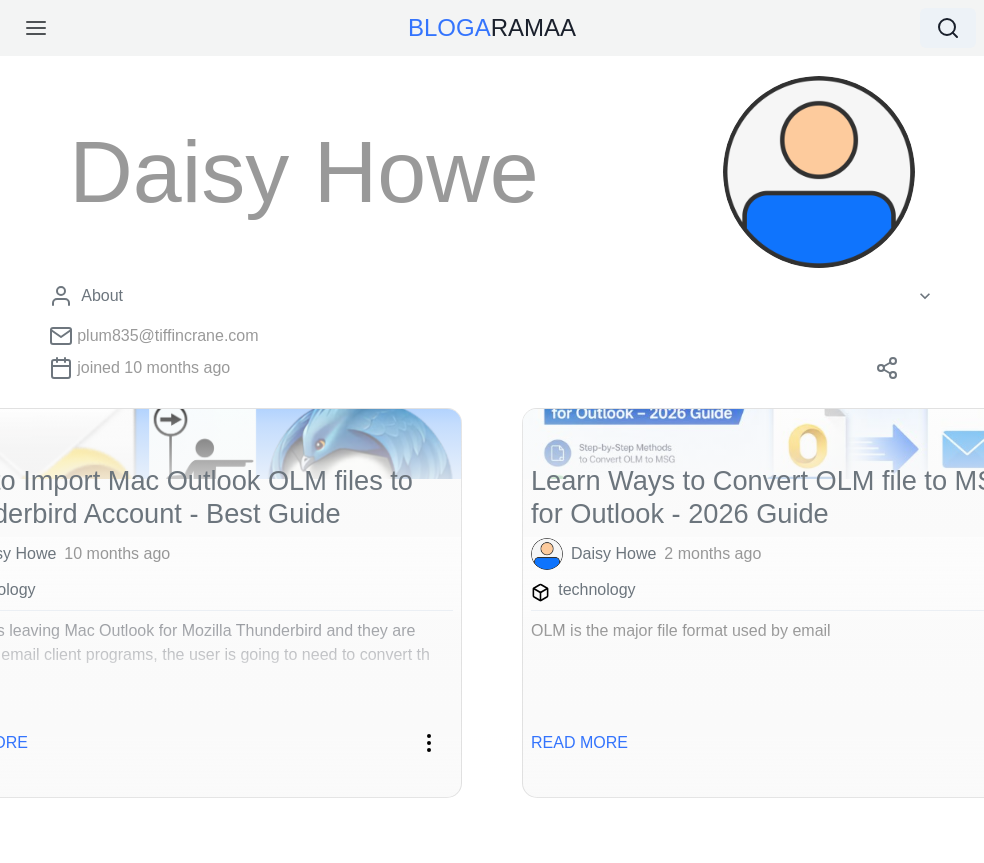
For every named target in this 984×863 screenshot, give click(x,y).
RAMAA (492, 27)
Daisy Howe (613, 553)
